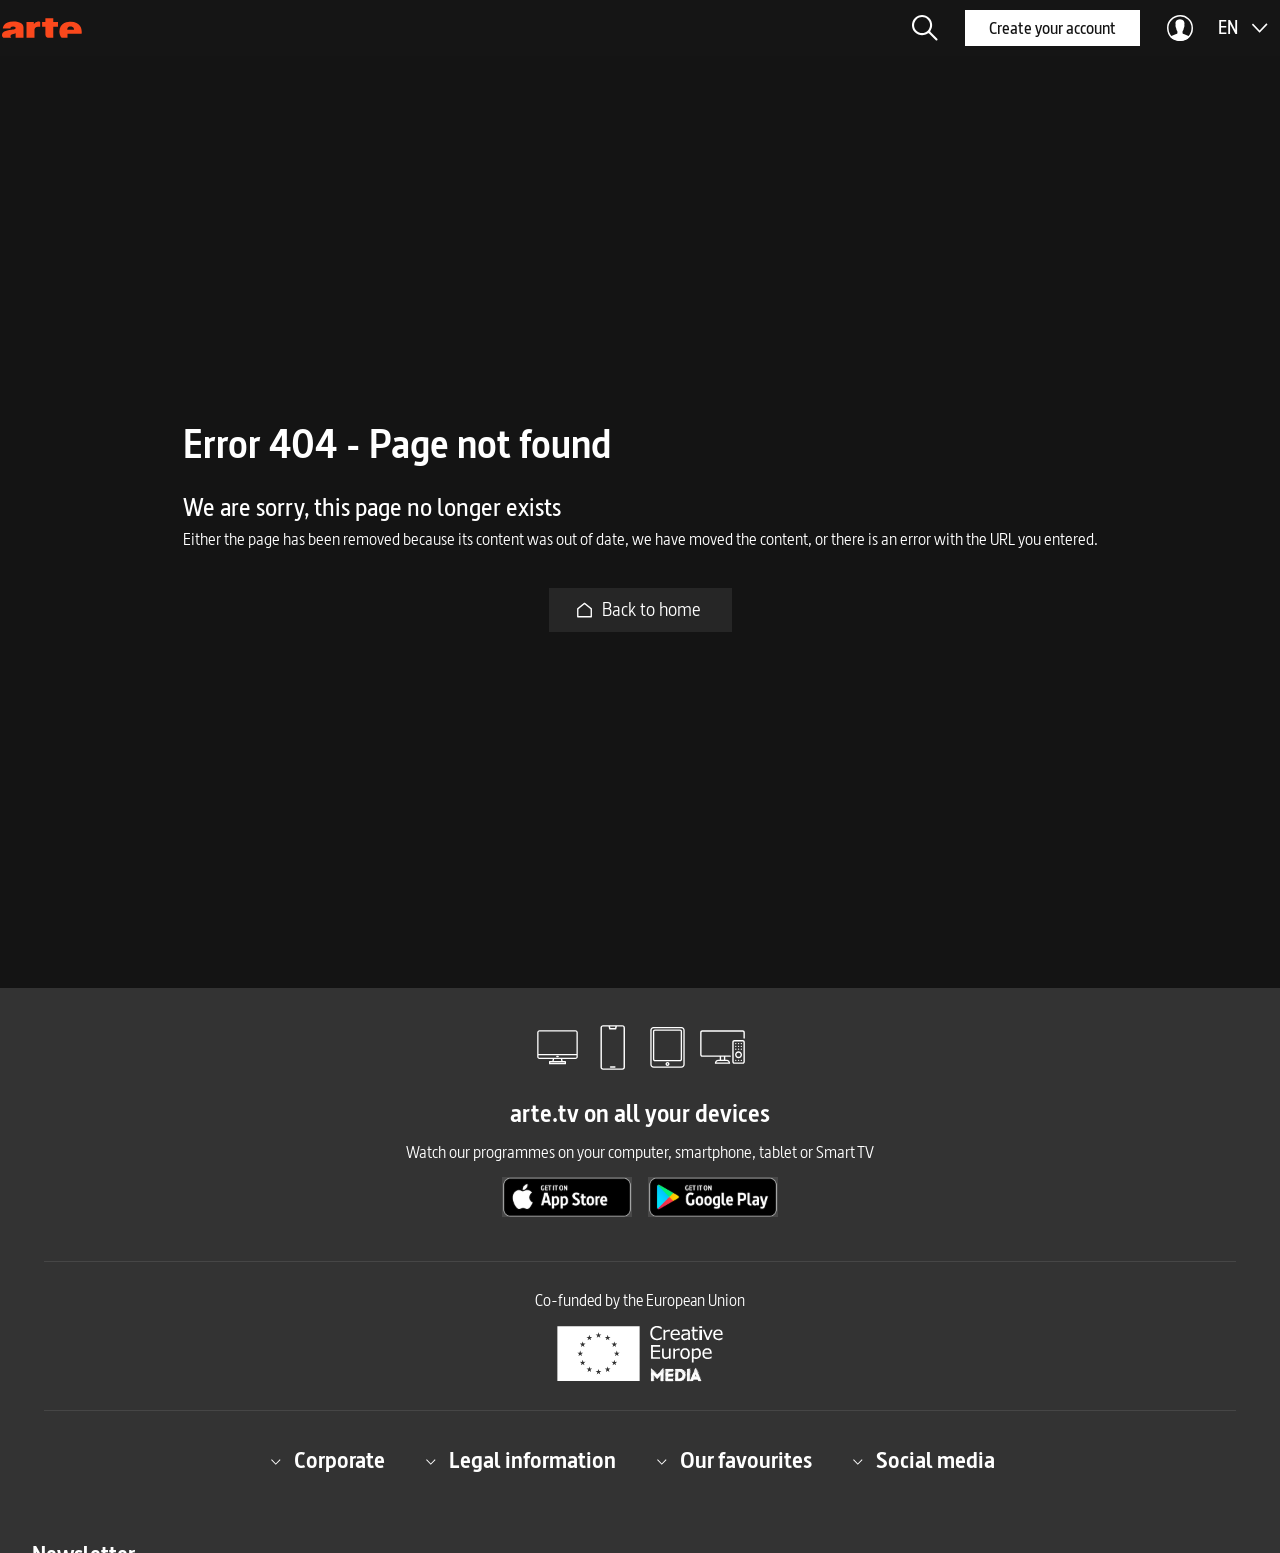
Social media (923, 1461)
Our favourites (734, 1461)
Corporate (327, 1461)
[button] (925, 28)
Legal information (520, 1461)
